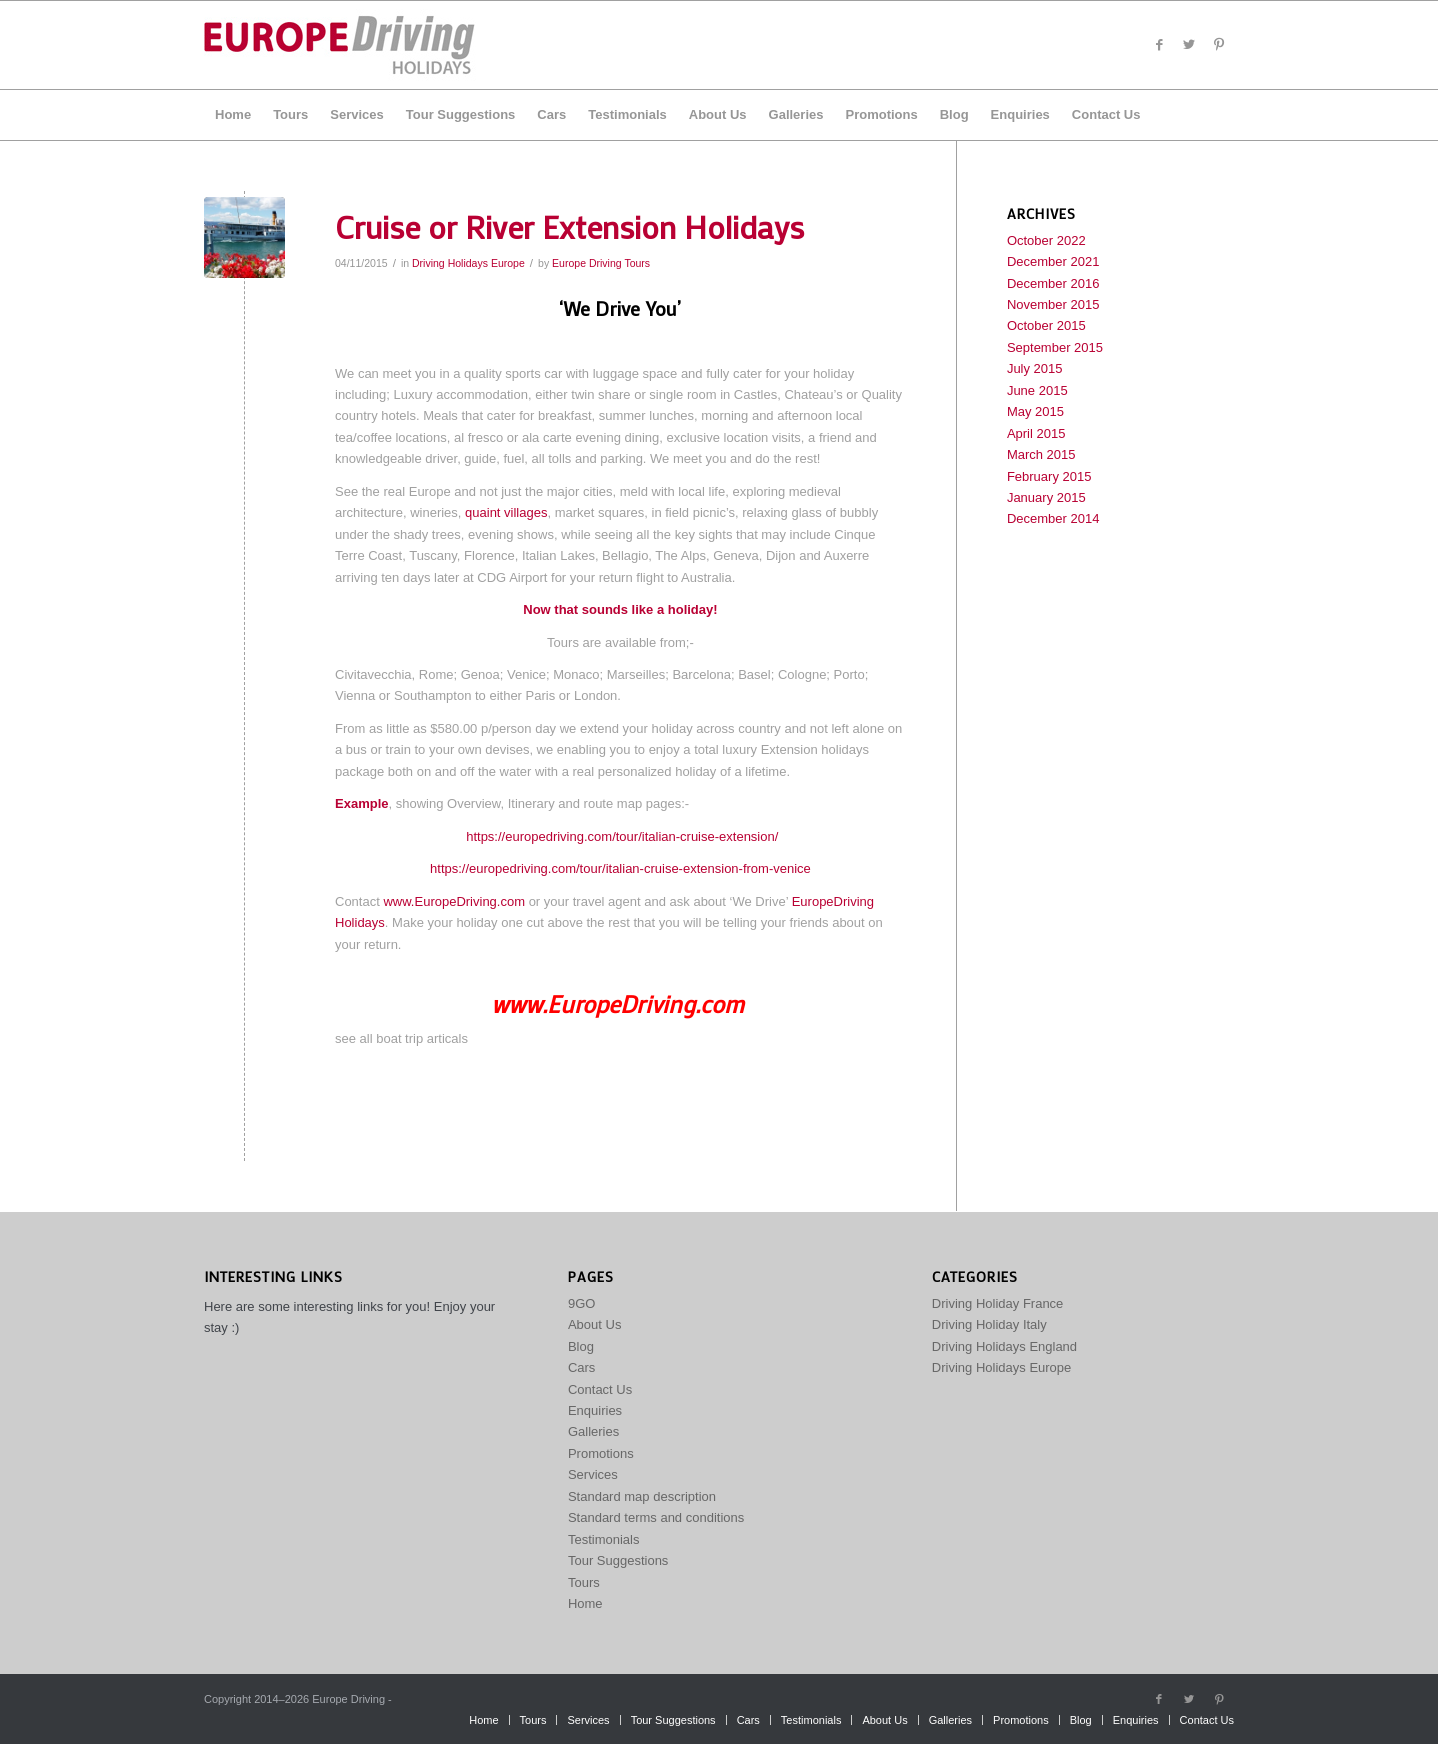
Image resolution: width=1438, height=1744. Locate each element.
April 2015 (1036, 433)
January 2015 (1046, 497)
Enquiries (595, 1410)
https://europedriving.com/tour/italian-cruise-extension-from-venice (620, 868)
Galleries (593, 1431)
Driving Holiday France (998, 1303)
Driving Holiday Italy (989, 1324)
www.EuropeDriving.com (454, 901)
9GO (581, 1303)
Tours (584, 1582)
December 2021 (1053, 261)
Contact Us (600, 1389)
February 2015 (1049, 476)
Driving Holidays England (1004, 1346)
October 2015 (1046, 325)
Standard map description (642, 1496)
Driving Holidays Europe (468, 263)
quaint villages (506, 512)
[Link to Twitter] (1189, 45)
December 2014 (1053, 518)
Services (593, 1474)
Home (585, 1603)
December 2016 (1053, 283)
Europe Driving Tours (601, 263)
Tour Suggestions (618, 1560)
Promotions (601, 1453)
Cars (581, 1367)
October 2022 (1046, 240)
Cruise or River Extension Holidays (569, 226)
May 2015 (1035, 411)
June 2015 (1037, 390)
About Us (594, 1324)
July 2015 (1035, 368)
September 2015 (1055, 347)
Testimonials (604, 1539)
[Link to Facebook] (1159, 45)
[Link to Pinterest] (1219, 45)
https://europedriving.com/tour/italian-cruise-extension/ (622, 836)
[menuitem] (233, 115)
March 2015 (1041, 454)
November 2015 (1053, 304)
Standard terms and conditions (656, 1517)
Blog (581, 1346)
